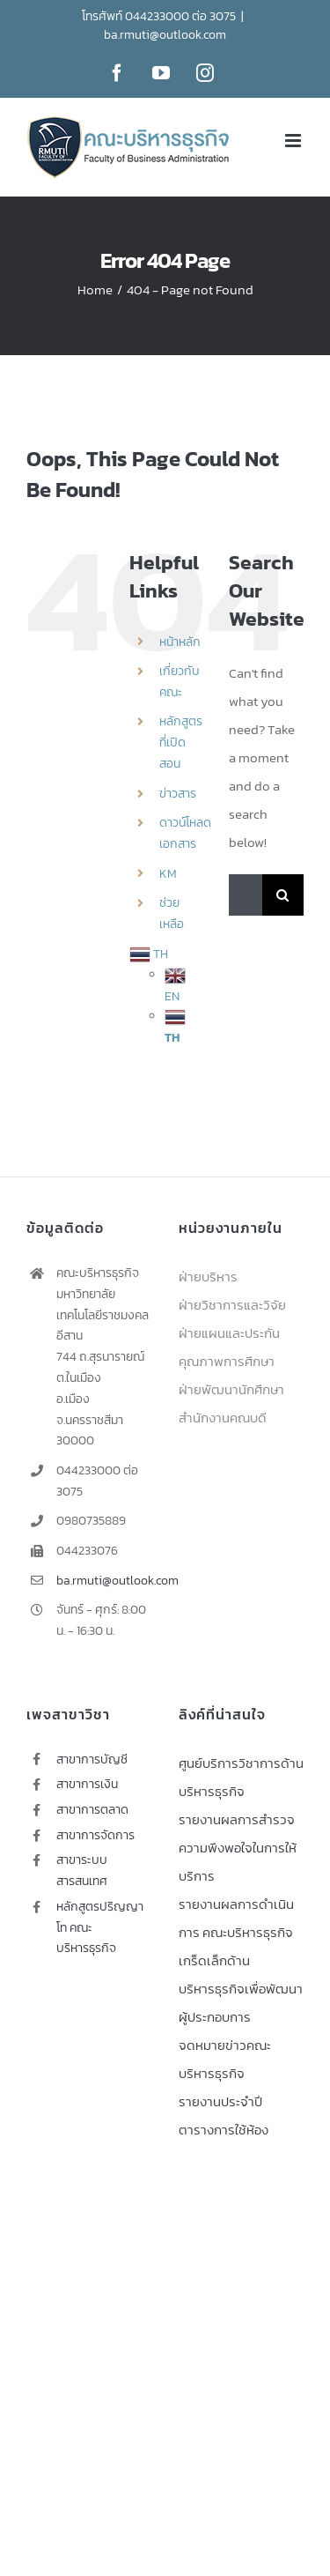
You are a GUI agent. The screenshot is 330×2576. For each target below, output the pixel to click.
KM (168, 874)
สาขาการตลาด (92, 1809)
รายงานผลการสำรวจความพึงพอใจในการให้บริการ (238, 1847)
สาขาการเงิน (87, 1784)
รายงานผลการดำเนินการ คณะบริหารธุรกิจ (236, 1918)
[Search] (283, 895)
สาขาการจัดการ (95, 1835)
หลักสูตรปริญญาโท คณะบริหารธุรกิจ (99, 1927)
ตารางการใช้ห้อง (223, 2129)
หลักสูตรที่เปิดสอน (180, 742)
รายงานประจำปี (220, 2101)
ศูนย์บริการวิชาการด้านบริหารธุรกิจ (241, 1777)
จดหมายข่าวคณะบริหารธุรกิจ (225, 2059)
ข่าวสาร (177, 793)
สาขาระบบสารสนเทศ (81, 1870)
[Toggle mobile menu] (294, 140)
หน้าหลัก (180, 642)
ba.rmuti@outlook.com (165, 35)
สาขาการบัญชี (92, 1759)
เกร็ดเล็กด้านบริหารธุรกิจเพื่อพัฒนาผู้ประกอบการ (241, 1988)
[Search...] (245, 895)
